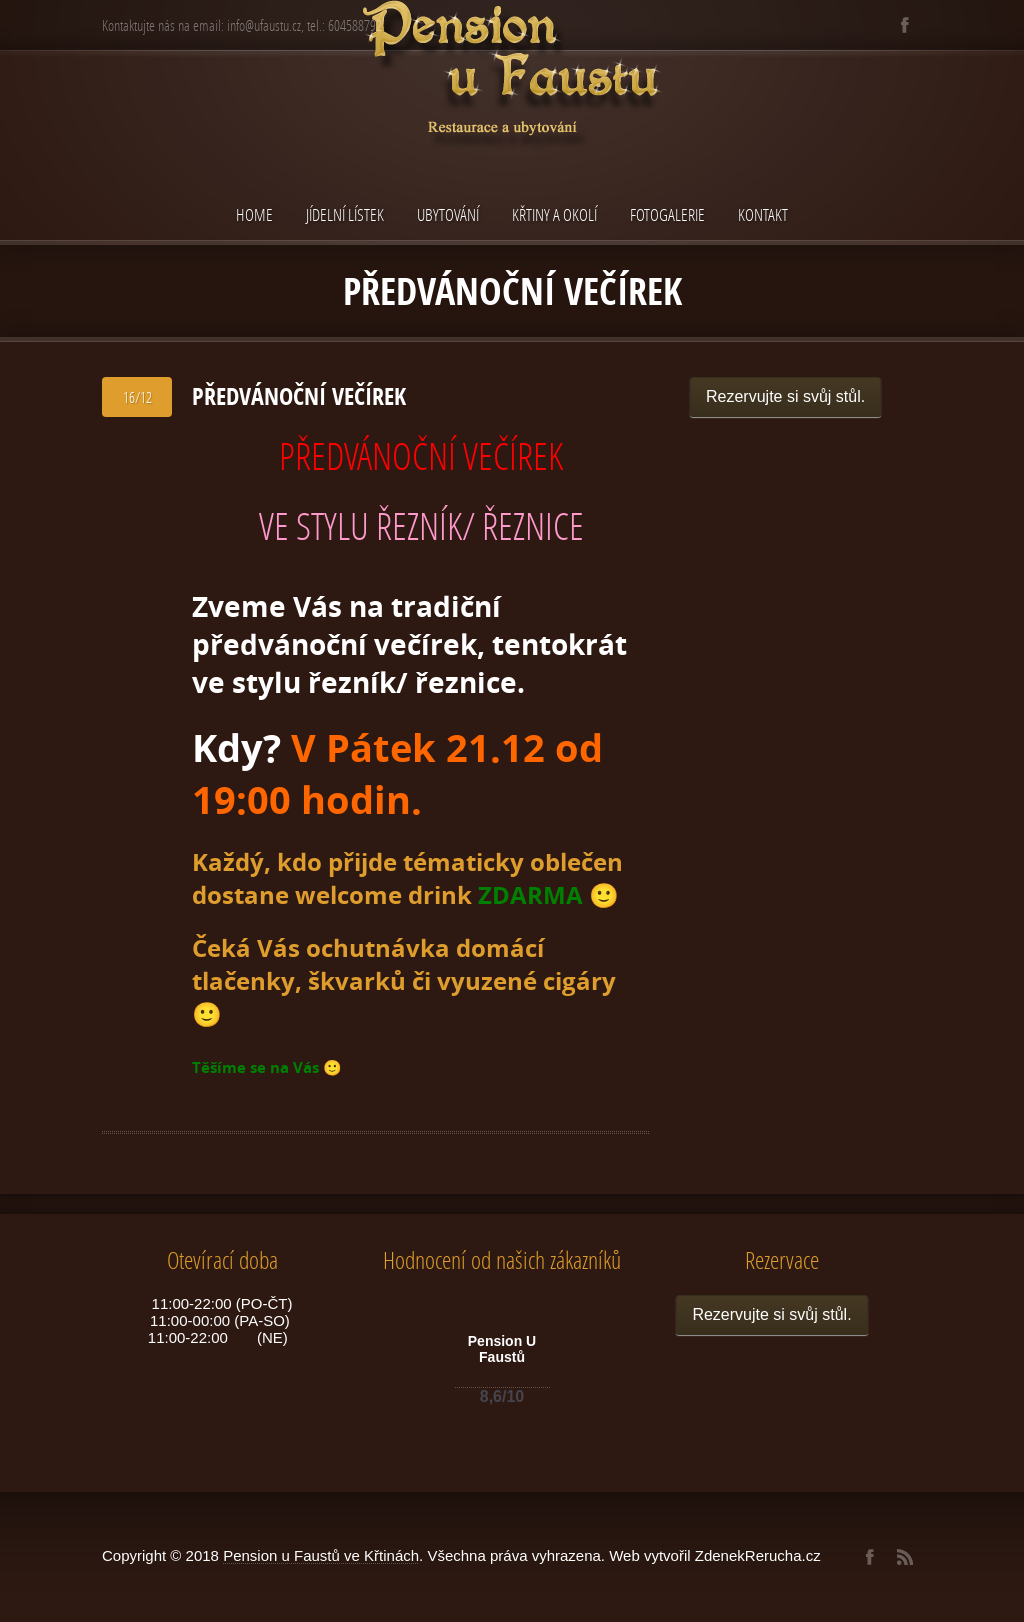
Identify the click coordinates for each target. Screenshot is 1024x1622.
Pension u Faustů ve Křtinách (321, 1555)
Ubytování (448, 214)
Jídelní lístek (345, 214)
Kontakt (763, 214)
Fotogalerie (667, 214)
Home (254, 214)
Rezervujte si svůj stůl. (785, 396)
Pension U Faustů (502, 1349)
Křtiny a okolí (554, 214)
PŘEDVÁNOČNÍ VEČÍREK (299, 396)
